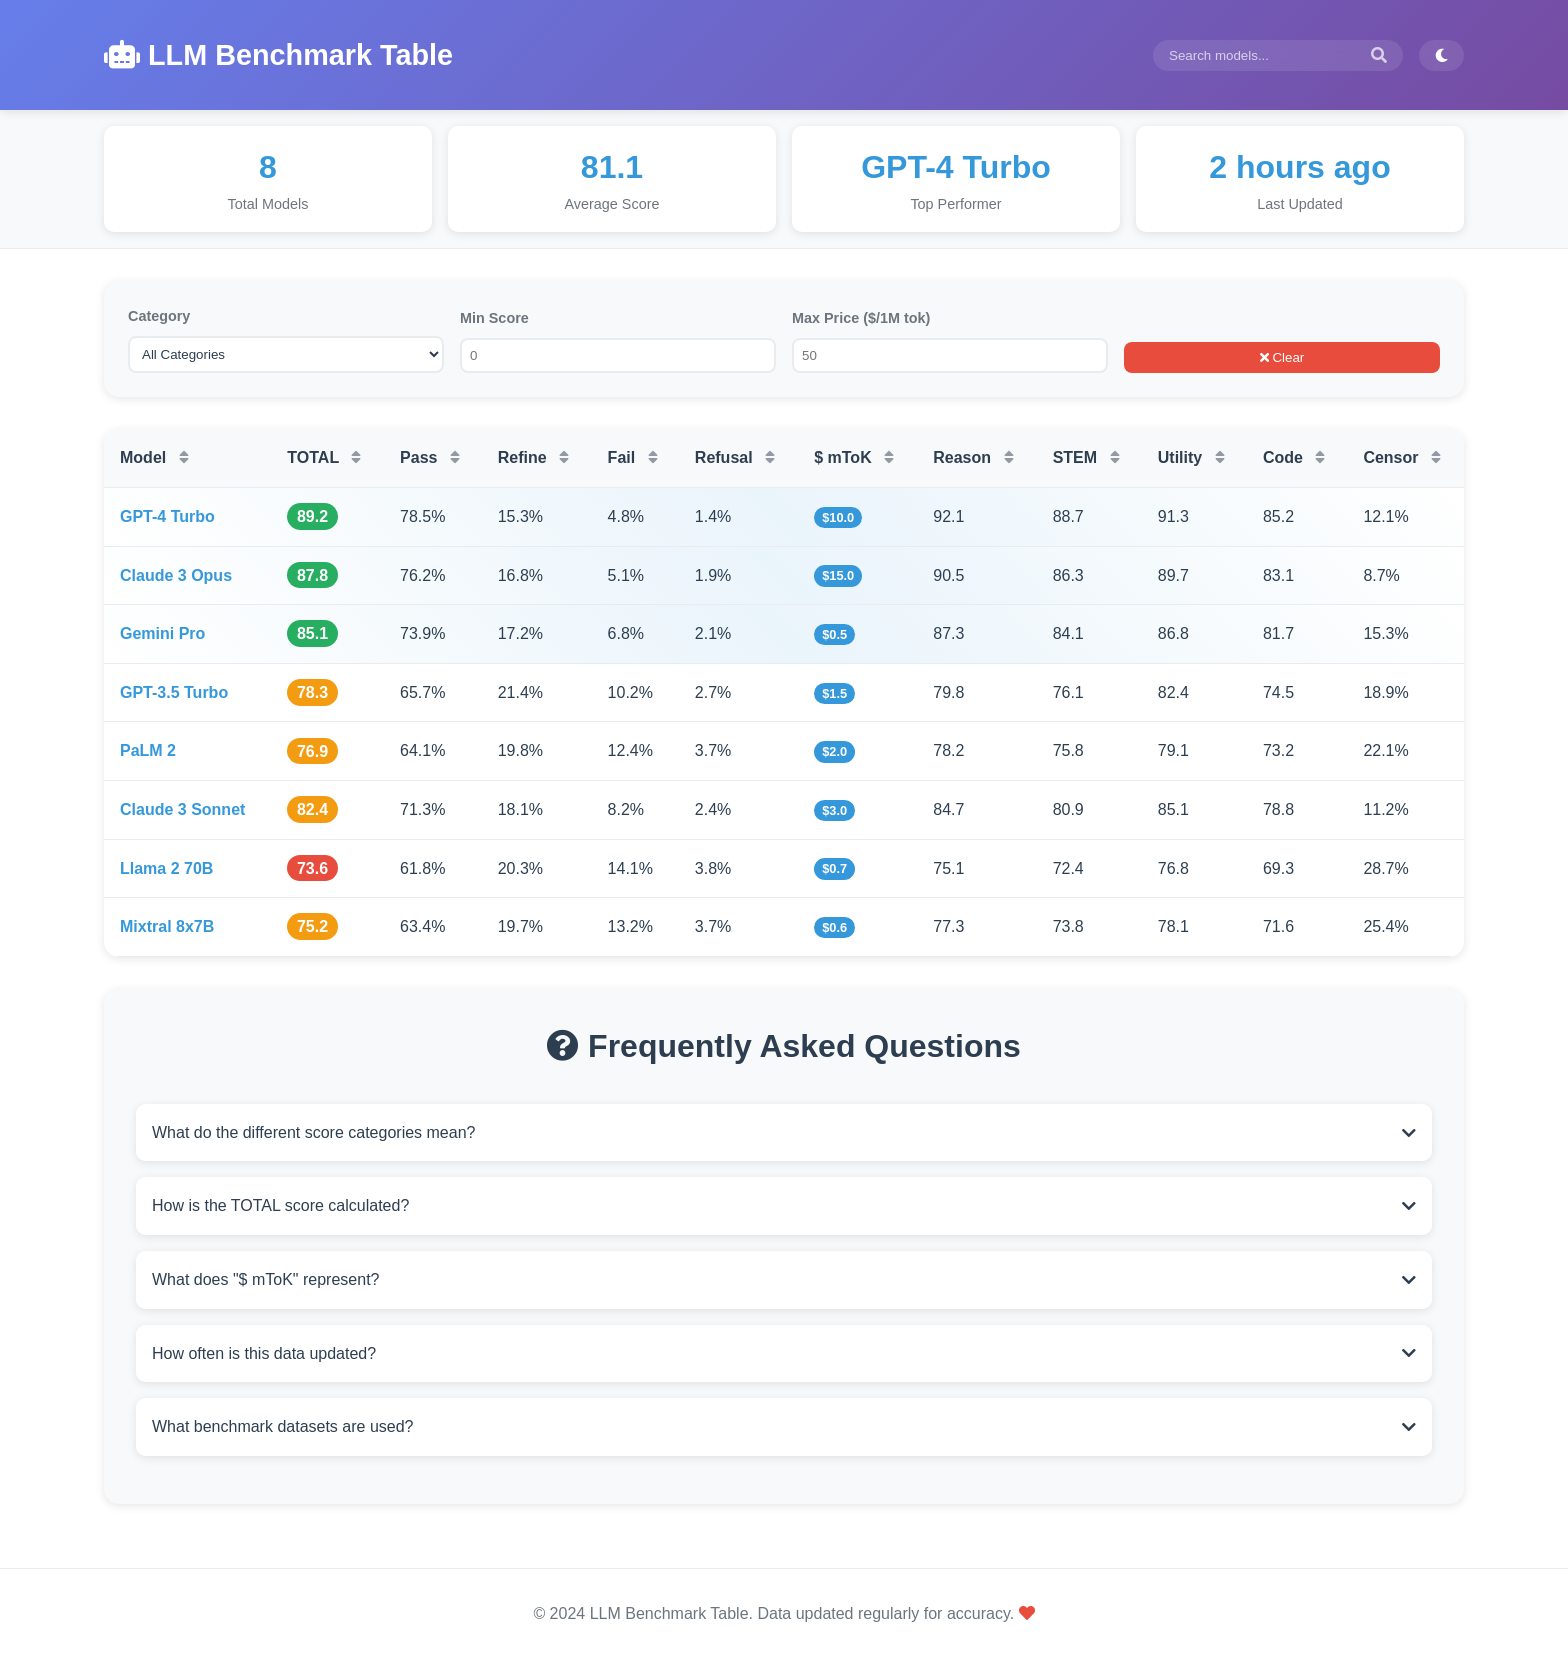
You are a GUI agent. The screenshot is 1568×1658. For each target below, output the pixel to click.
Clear (1282, 357)
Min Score (494, 318)
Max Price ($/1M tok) (861, 318)
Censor (1402, 457)
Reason (973, 457)
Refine (533, 457)
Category (159, 316)
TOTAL (324, 457)
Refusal (735, 457)
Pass (430, 457)
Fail (633, 457)
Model (154, 457)
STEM (1086, 457)
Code (1294, 457)
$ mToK (854, 457)
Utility (1191, 457)
